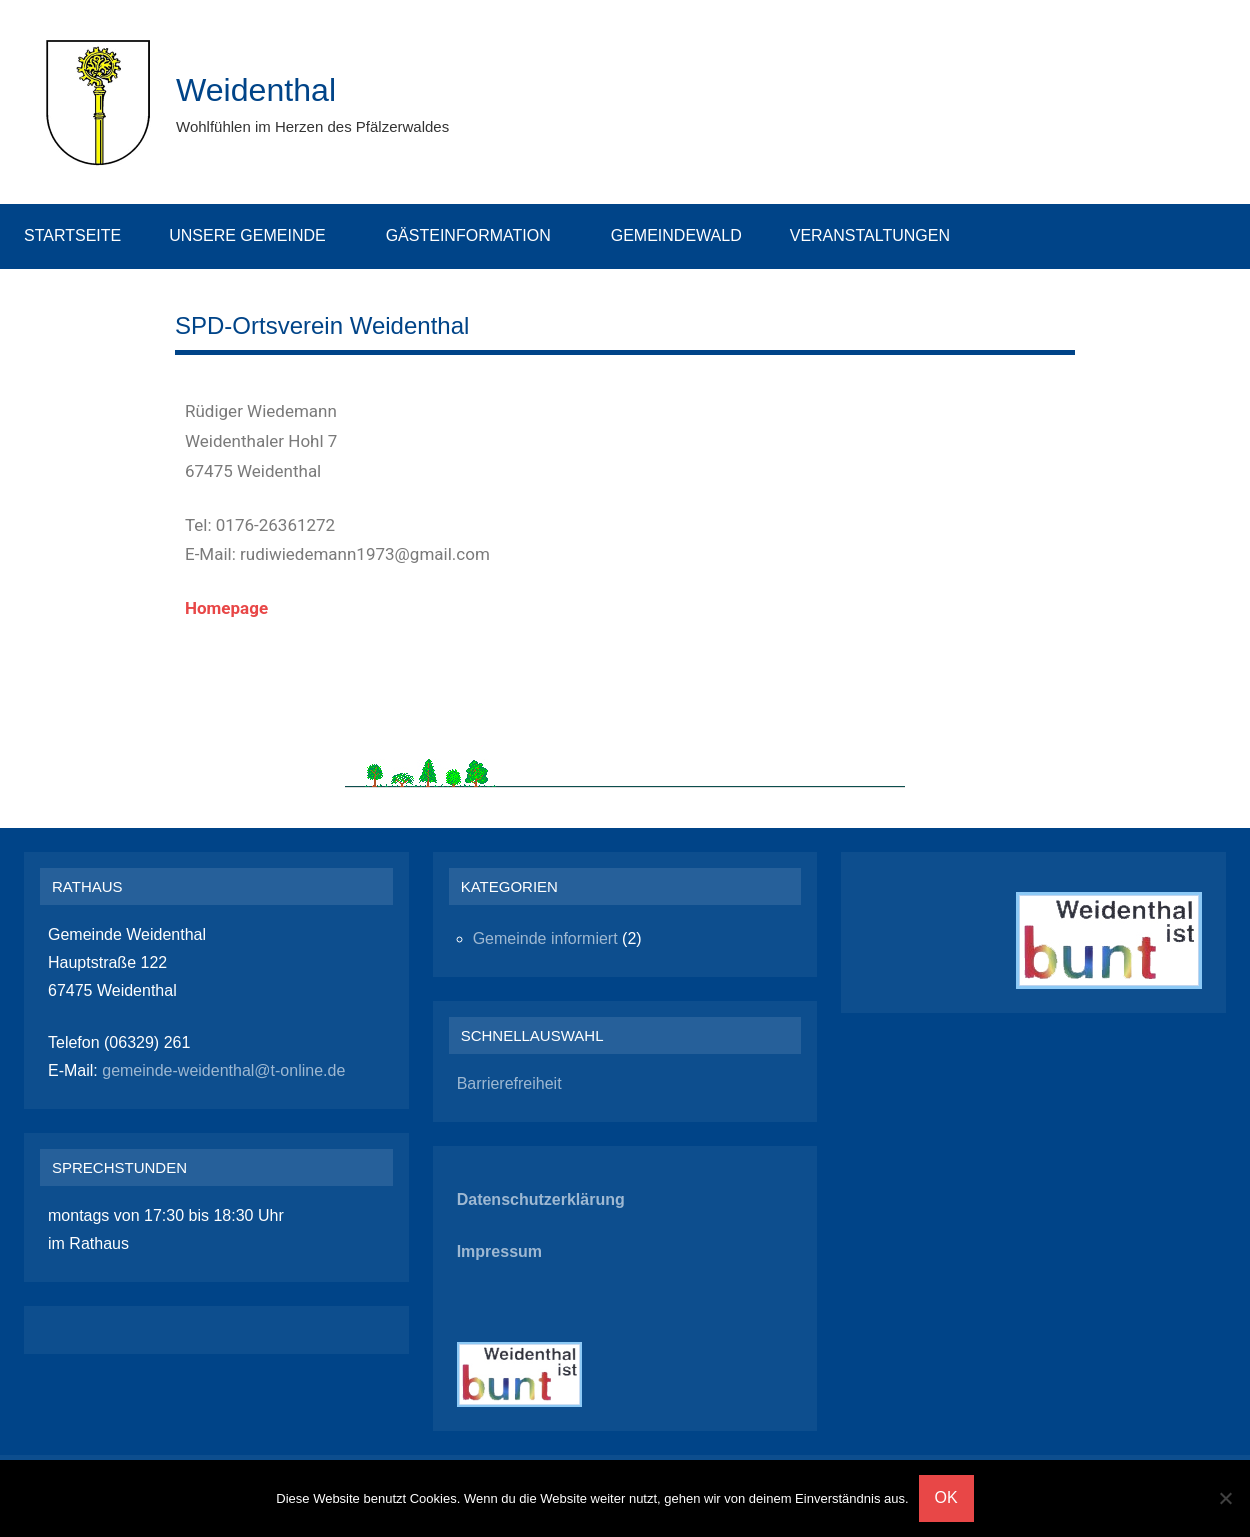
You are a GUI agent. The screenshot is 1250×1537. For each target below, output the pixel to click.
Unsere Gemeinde (257, 235)
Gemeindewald (676, 235)
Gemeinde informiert (545, 938)
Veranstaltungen (880, 235)
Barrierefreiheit (509, 1083)
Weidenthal (265, 88)
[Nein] (1225, 1498)
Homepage (226, 608)
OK (946, 1497)
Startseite (72, 235)
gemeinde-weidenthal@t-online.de (222, 1070)
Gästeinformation (478, 235)
